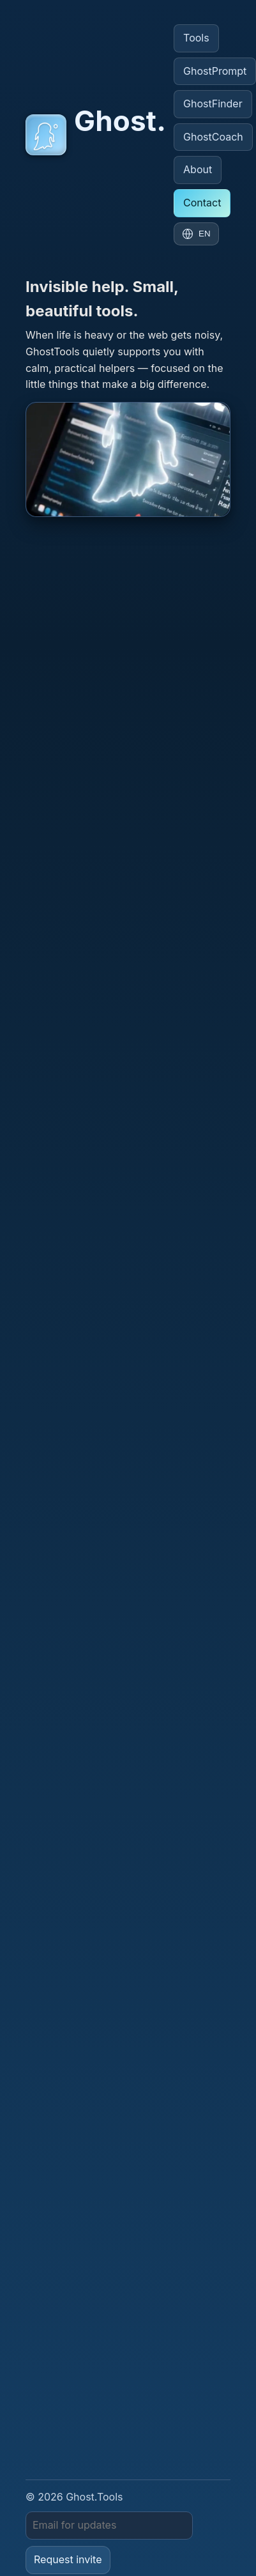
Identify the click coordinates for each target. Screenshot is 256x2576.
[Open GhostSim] (128, 1064)
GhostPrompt (53, 2463)
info (206, 890)
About (197, 169)
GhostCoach (213, 136)
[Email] (109, 2391)
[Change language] (196, 233)
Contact (202, 202)
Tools (196, 37)
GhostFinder (213, 103)
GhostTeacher (65, 2486)
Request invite (68, 2425)
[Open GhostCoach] (128, 460)
